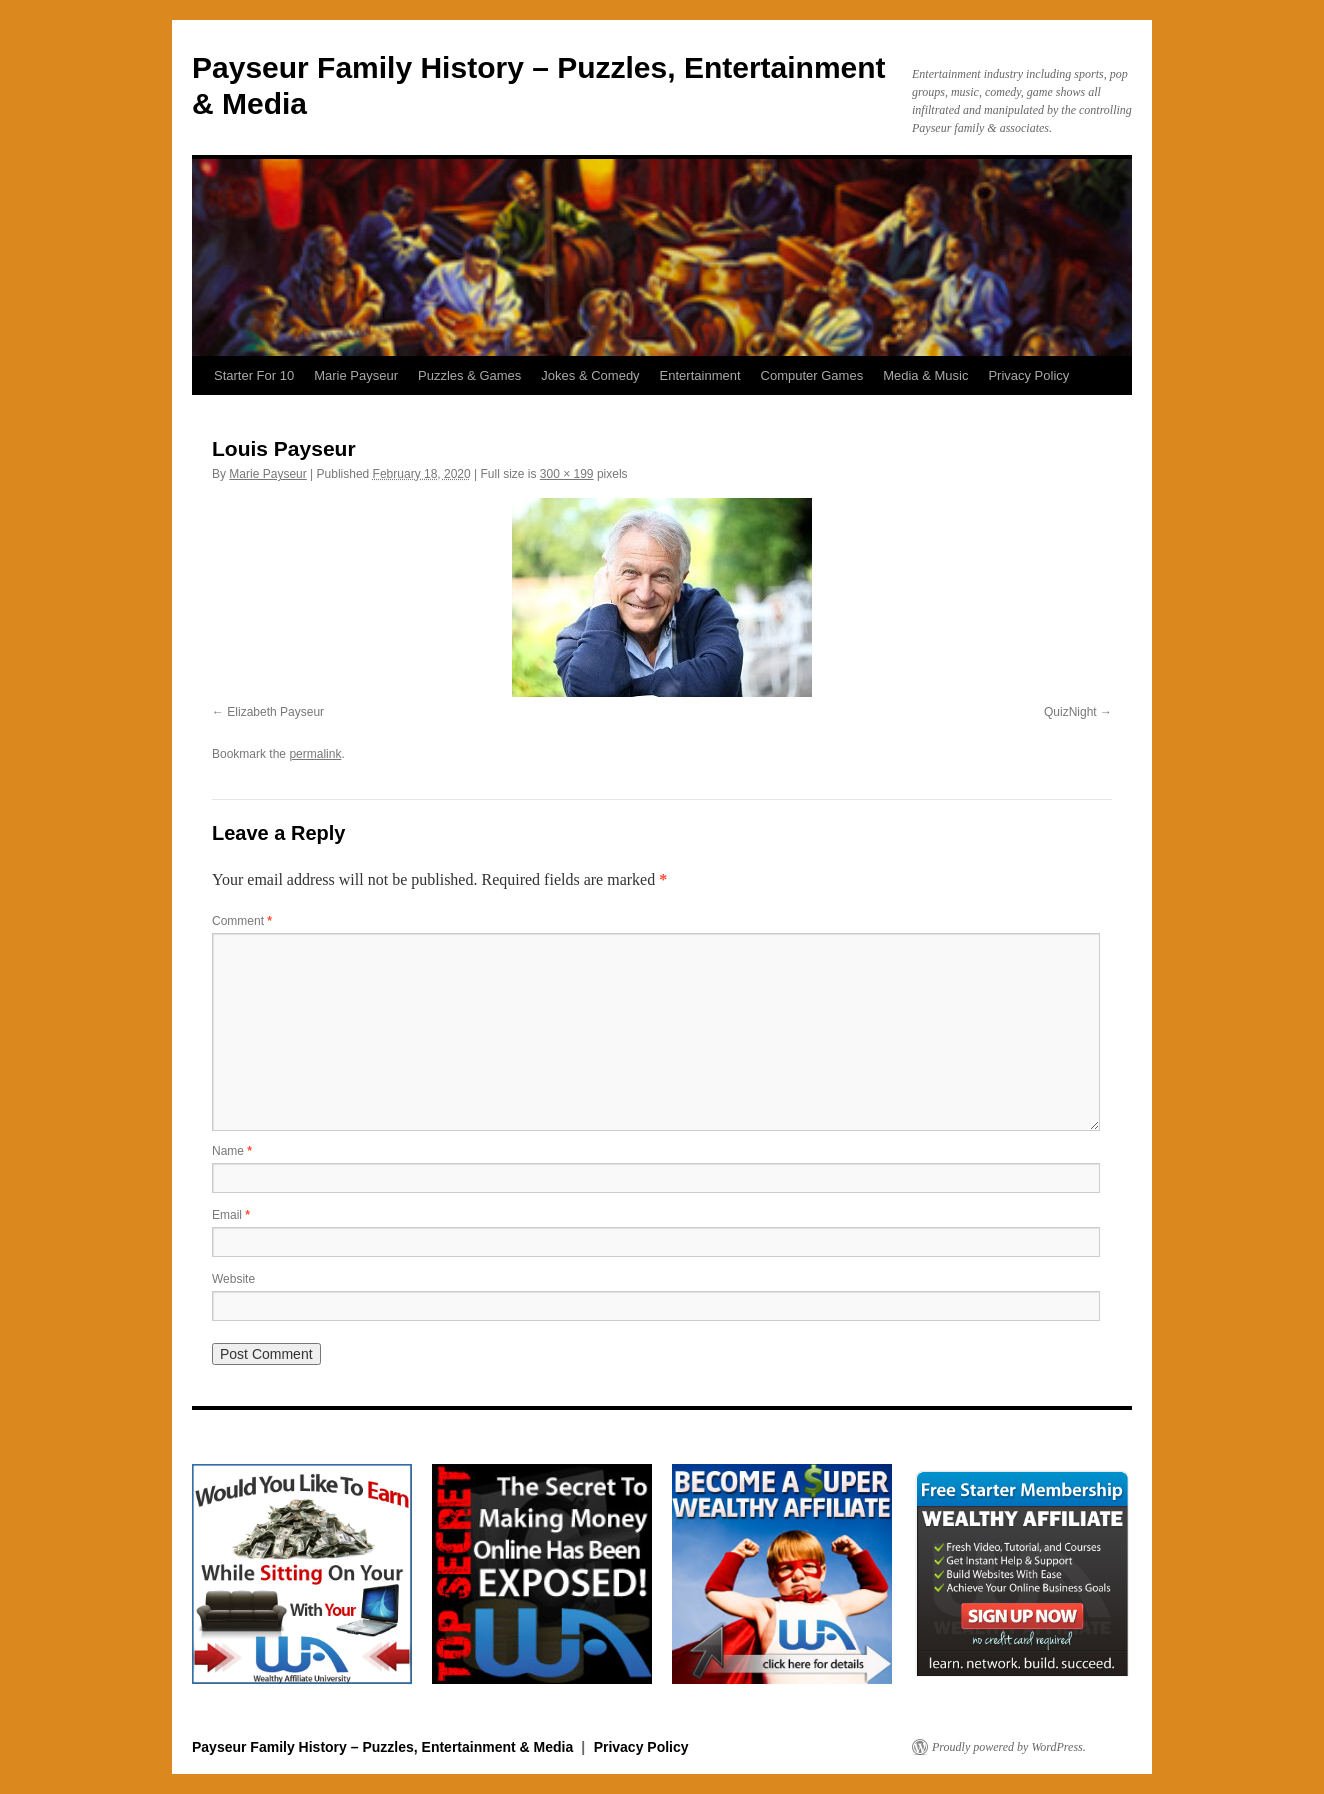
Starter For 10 (254, 375)
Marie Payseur (356, 375)
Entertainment (700, 375)
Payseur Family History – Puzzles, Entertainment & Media (384, 1747)
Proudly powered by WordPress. (1009, 1747)
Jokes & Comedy (590, 375)
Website (233, 1279)
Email (231, 1215)
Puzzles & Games (469, 375)
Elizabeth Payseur (275, 712)
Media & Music (925, 375)
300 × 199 (567, 474)
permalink (315, 754)
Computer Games (812, 375)
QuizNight (1070, 712)
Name (232, 1151)
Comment (242, 921)
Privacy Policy (1028, 375)
